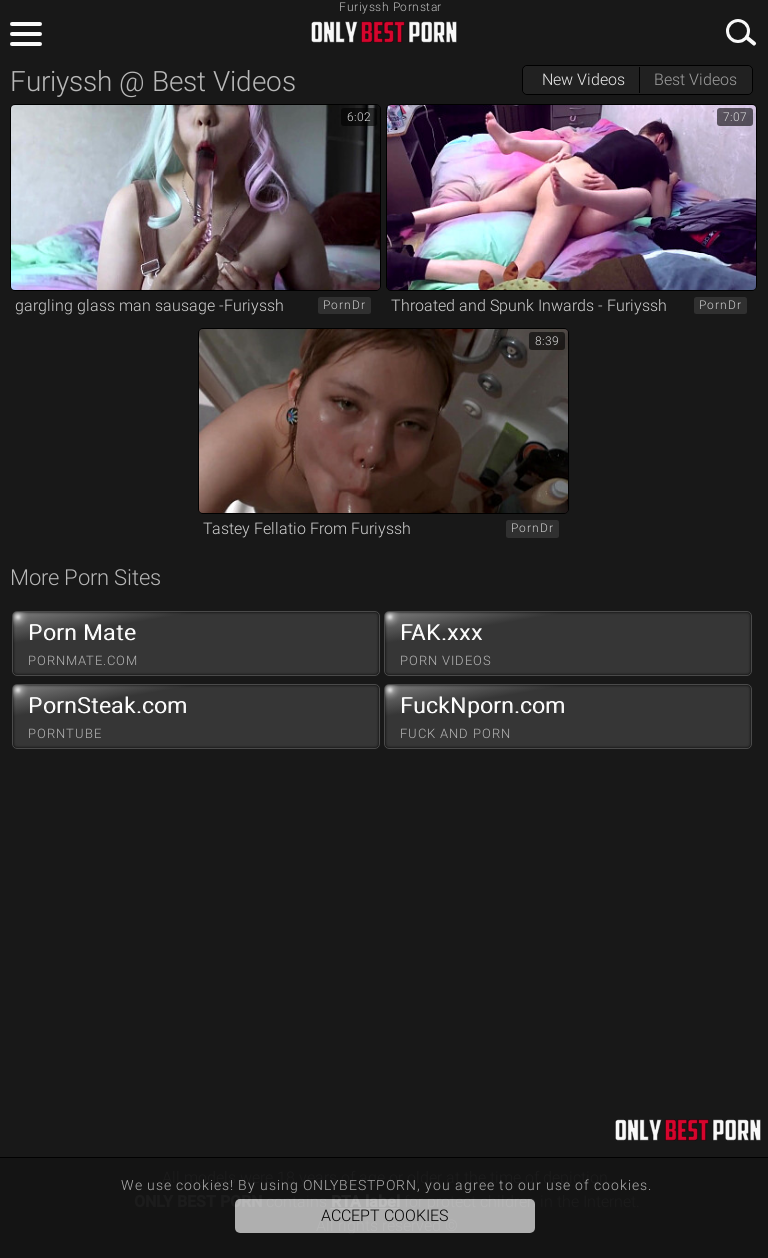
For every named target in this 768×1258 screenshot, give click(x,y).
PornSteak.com (196, 717)
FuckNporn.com (568, 717)
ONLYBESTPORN (384, 32)
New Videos (583, 79)
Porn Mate (196, 644)
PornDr (344, 305)
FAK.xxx (568, 644)
